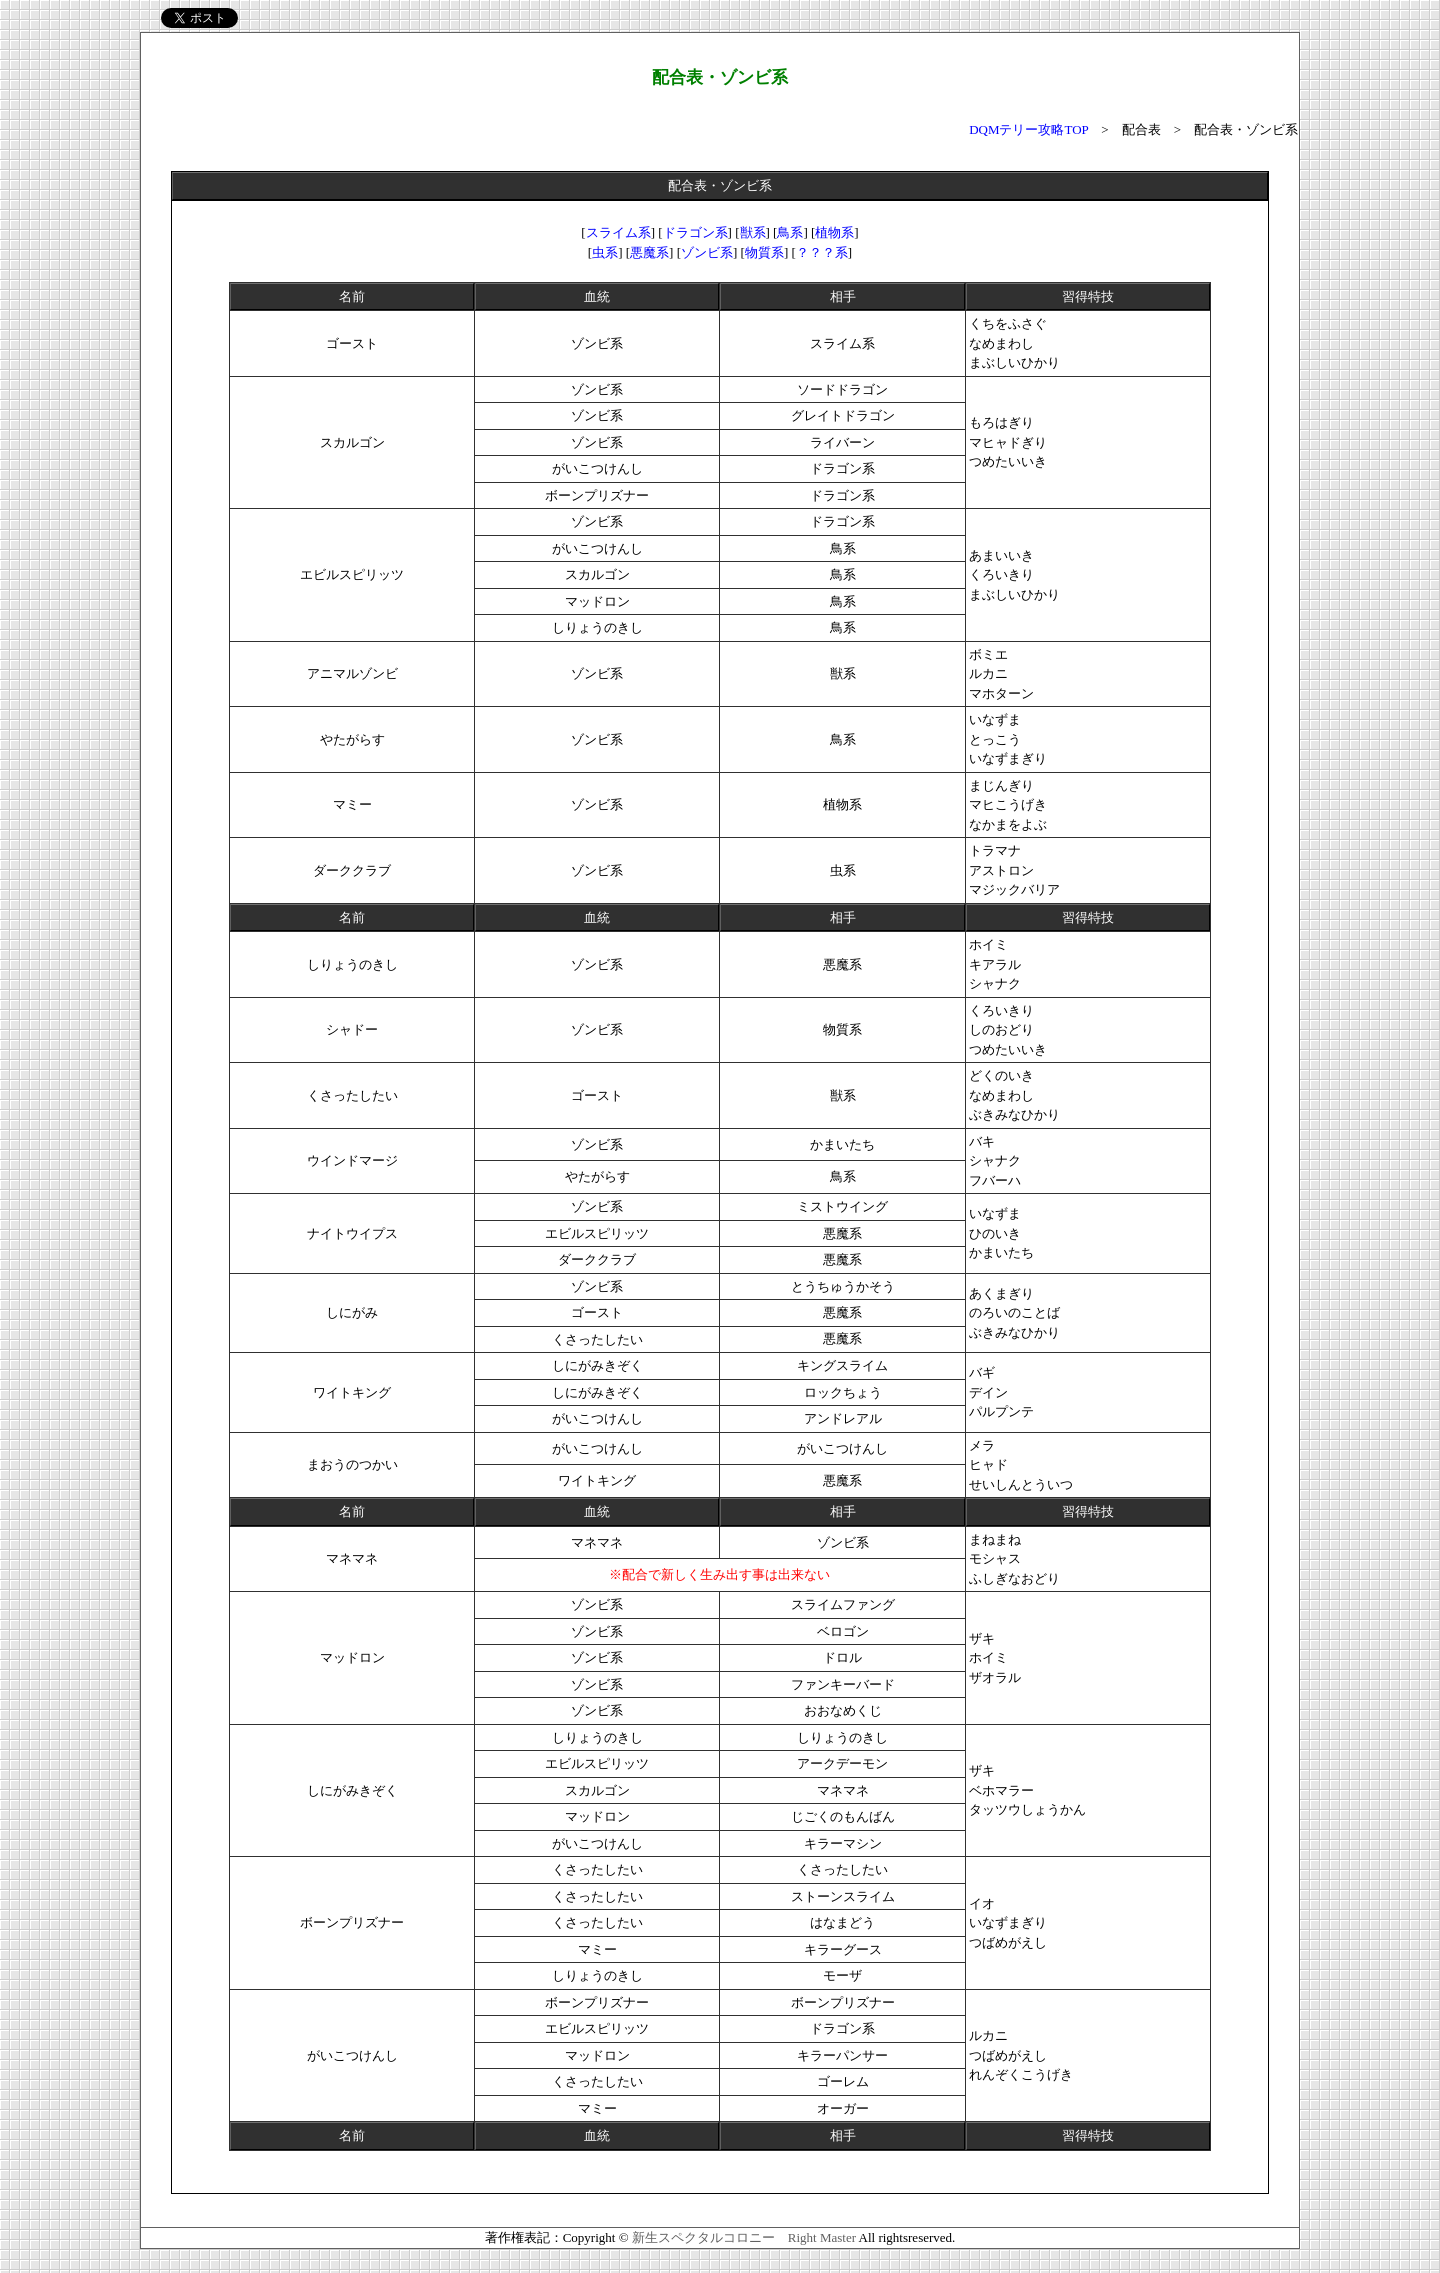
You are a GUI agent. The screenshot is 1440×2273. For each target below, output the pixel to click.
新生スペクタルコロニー (703, 2237)
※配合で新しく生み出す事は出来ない (719, 1574)
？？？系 (822, 252)
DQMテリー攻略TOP (1028, 129)
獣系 (753, 232)
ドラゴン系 (695, 232)
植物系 (834, 232)
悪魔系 (649, 252)
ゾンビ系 (707, 252)
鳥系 (790, 232)
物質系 (764, 252)
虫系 (605, 252)
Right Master (822, 2237)
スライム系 (618, 232)
